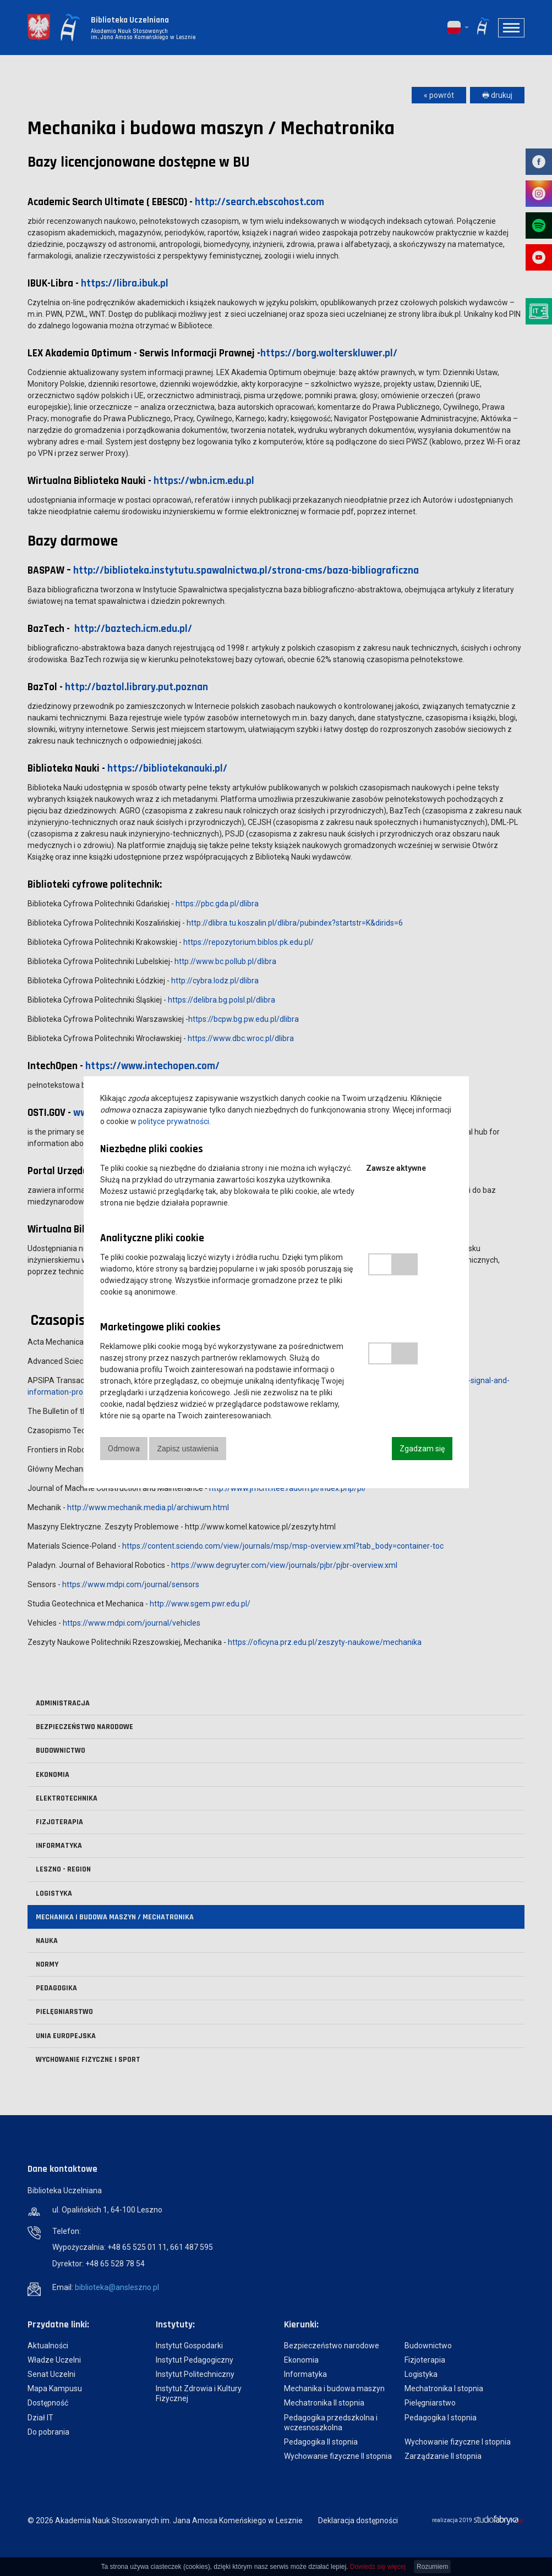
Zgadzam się (422, 1448)
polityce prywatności (173, 1121)
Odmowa (124, 1448)
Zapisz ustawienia (189, 1448)
